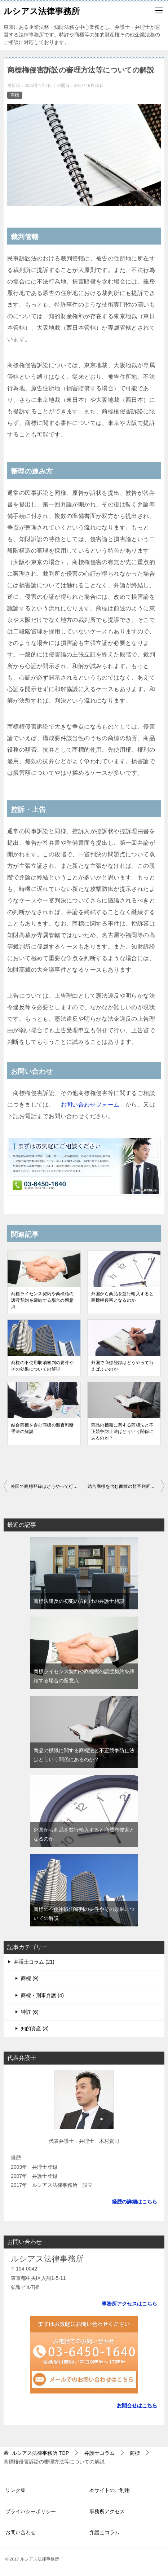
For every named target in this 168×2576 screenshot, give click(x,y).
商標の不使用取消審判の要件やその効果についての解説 (42, 1366)
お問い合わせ (20, 2532)
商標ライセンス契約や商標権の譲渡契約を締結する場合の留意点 (42, 1300)
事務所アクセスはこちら (129, 2304)
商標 (14, 95)
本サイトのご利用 (109, 2490)
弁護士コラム (104, 2532)
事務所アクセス (107, 2511)
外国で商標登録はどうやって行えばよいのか (122, 1366)
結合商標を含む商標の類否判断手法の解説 (42, 1428)
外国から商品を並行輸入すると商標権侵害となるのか (122, 1297)
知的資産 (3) (35, 2028)
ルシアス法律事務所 (42, 10)
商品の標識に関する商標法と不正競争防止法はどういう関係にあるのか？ (122, 1432)
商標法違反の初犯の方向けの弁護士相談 (79, 1601)
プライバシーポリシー (30, 2511)
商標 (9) (30, 1978)
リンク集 (15, 2490)
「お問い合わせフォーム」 (89, 1105)
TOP (40, 2453)
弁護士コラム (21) (34, 1962)
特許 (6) (30, 2012)
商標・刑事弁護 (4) (42, 1995)
